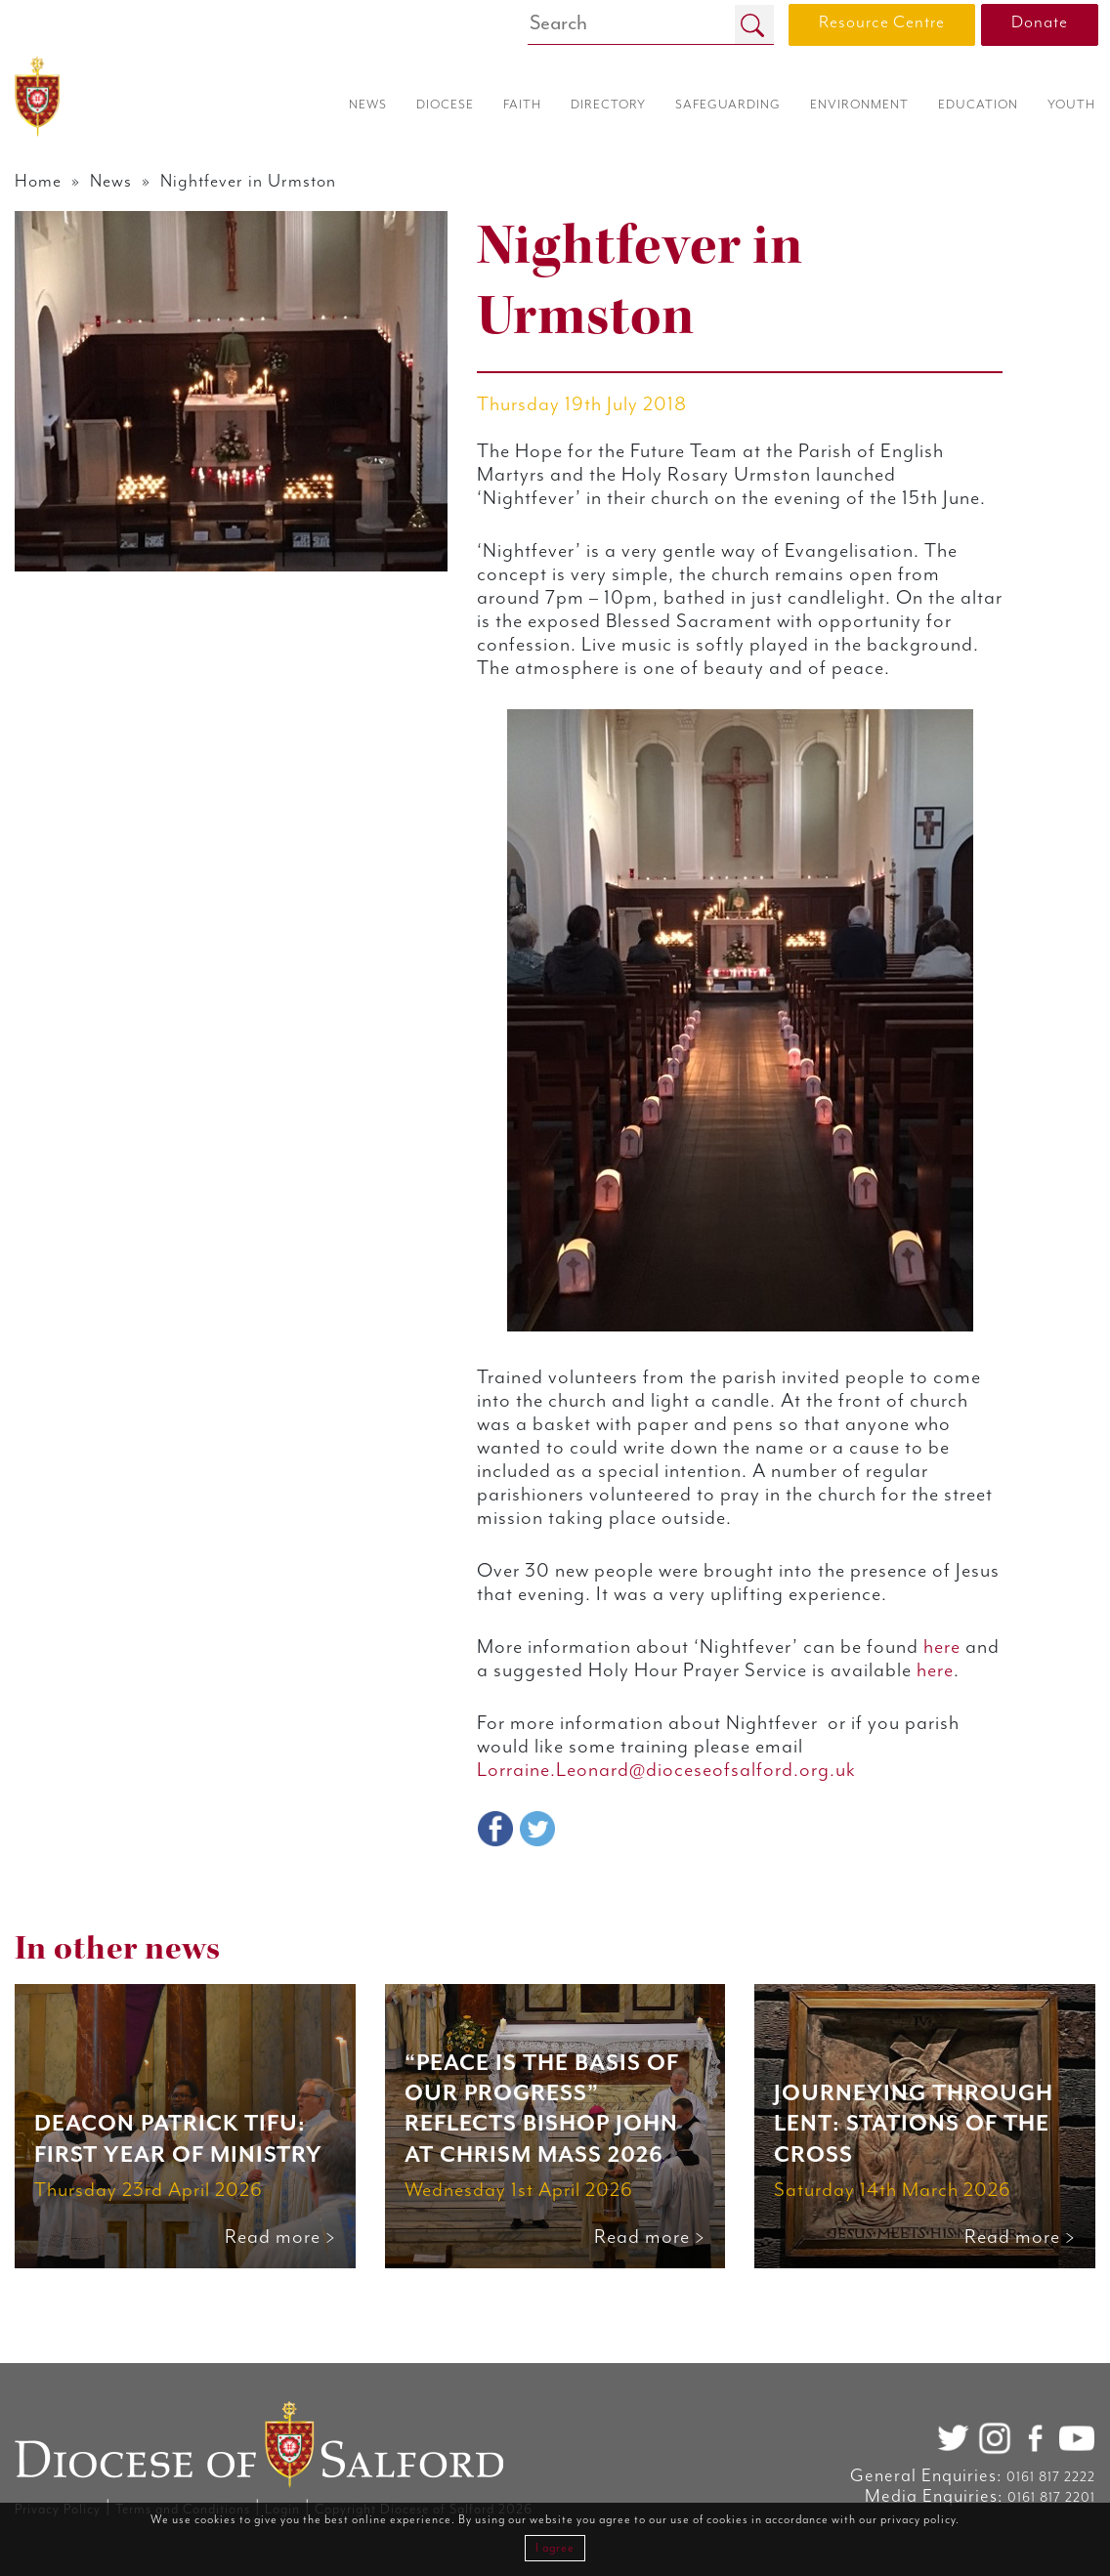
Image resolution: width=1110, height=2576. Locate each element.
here (958, 1695)
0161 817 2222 (1050, 2477)
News (112, 182)
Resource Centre (882, 22)
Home (39, 182)
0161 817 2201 (1051, 2498)
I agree (555, 2548)
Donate (1039, 22)
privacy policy (918, 2520)
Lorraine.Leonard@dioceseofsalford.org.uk (672, 1841)
